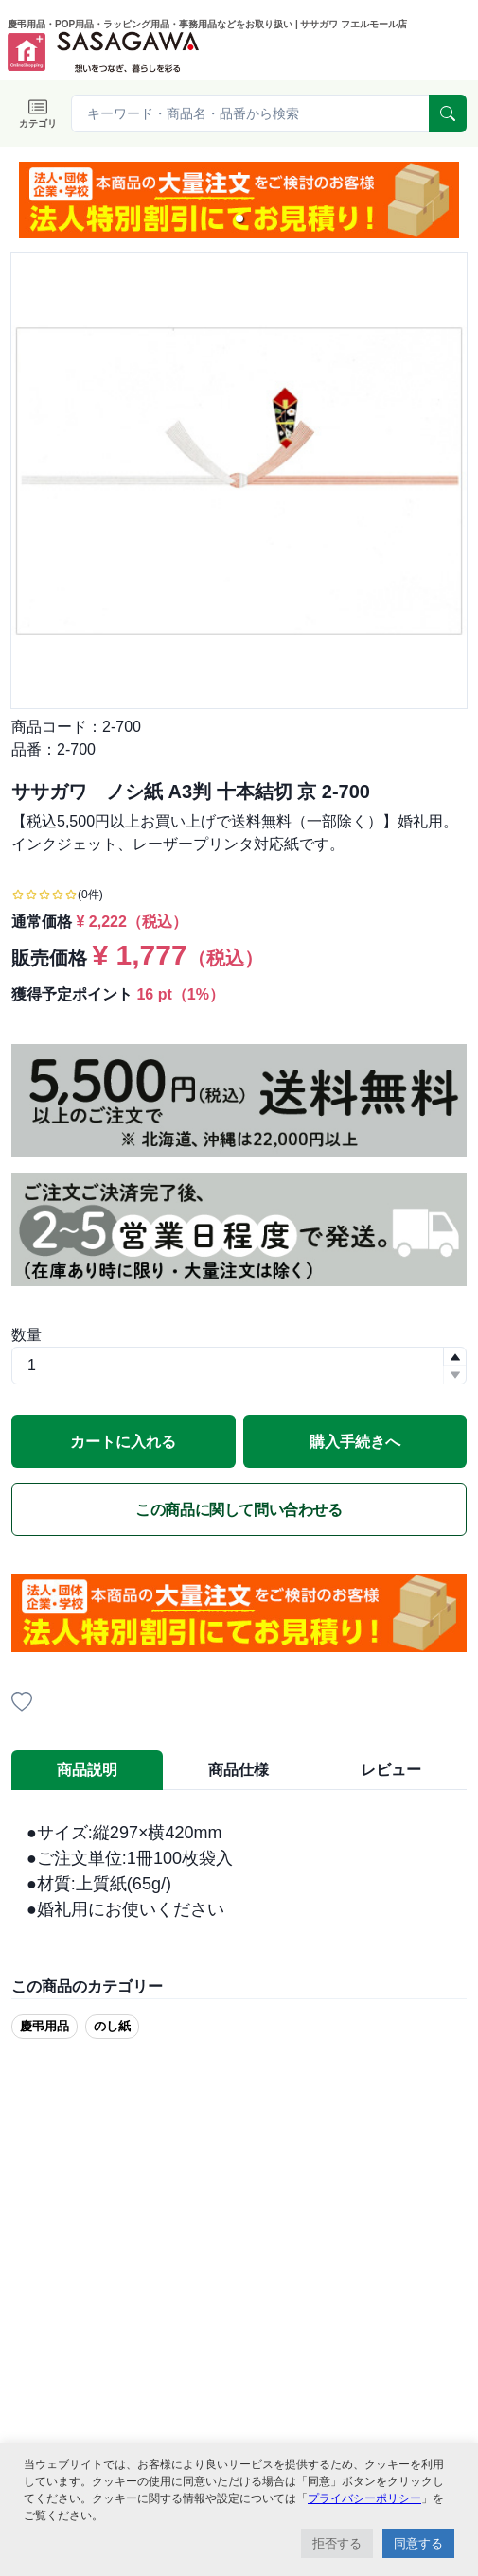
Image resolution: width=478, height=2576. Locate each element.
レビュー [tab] (391, 1770)
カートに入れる (123, 1442)
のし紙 (112, 2026)
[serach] (448, 113)
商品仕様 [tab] (238, 1770)
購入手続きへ (355, 1442)
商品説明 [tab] (87, 1770)
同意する (418, 2543)
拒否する (337, 2543)
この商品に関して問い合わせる (238, 1510)
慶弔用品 (44, 2026)
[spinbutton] (239, 1365)
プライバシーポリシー (364, 2498)
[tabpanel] (239, 1871)
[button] (239, 218)
